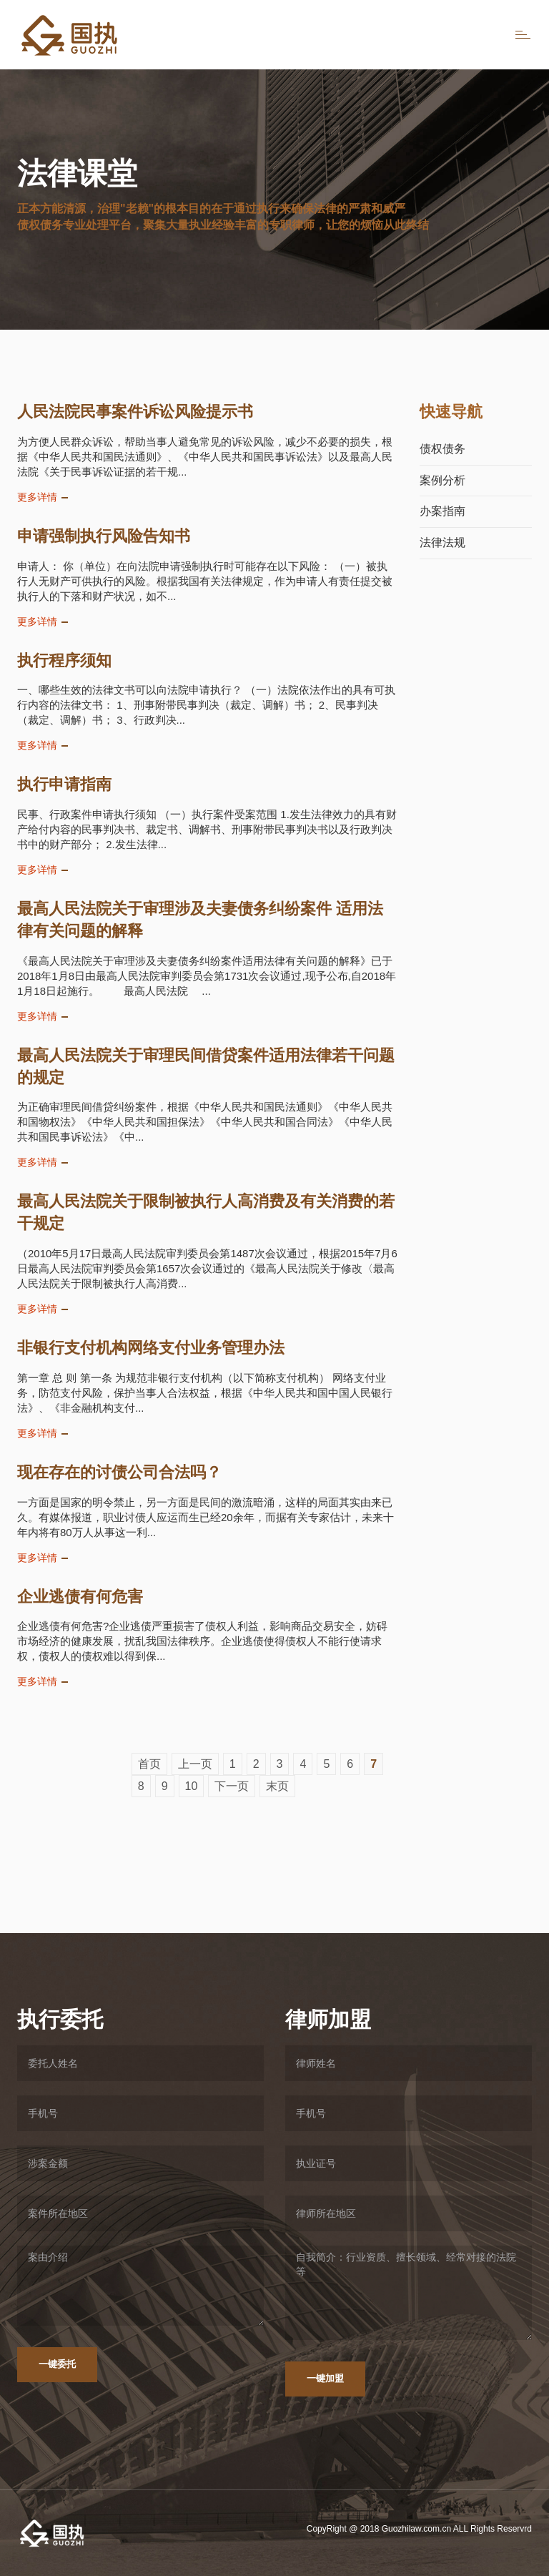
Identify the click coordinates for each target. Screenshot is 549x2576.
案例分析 (442, 480)
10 (191, 1786)
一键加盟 (325, 2378)
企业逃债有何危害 (80, 1597)
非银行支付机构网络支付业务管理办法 (151, 1348)
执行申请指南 (64, 784)
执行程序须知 (64, 660)
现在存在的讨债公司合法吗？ (119, 1472)
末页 (277, 1786)
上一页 (195, 1764)
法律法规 (442, 542)
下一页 (231, 1786)
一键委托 (57, 2364)
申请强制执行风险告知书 (103, 536)
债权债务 (442, 449)
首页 (149, 1764)
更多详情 (37, 497)
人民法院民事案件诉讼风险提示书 (135, 412)
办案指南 (442, 511)
